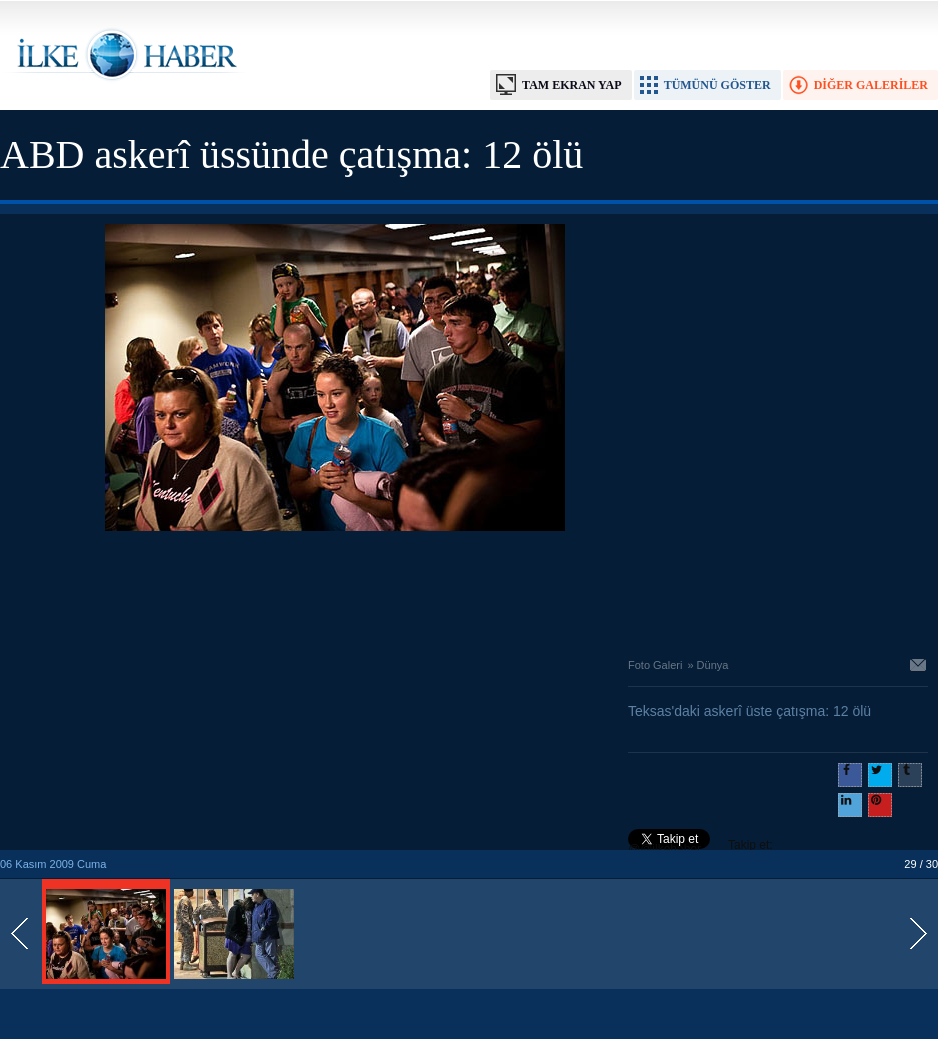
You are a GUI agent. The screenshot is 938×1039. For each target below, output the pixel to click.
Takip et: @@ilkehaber (700, 847)
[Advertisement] (335, 589)
